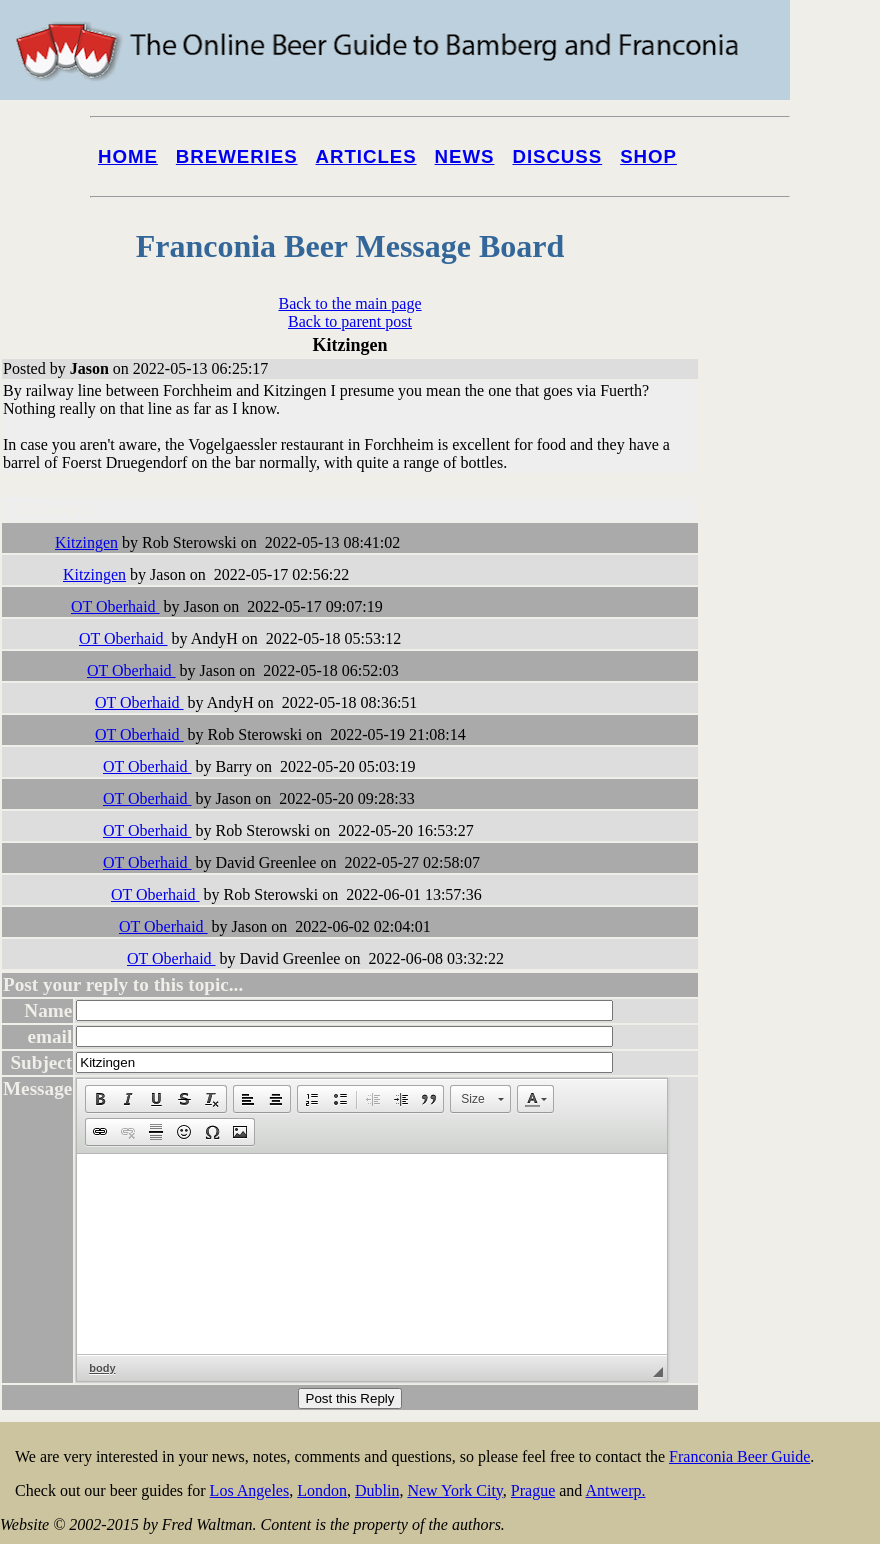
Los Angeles (250, 1490)
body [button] (102, 1368)
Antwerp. (615, 1490)
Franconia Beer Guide (739, 1456)
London (322, 1490)
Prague (533, 1490)
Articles (366, 156)
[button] (100, 1099)
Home (128, 156)
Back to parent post (350, 321)
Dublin (377, 1490)
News (465, 156)
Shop (648, 156)
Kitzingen (86, 542)
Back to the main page (349, 303)
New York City (454, 1490)
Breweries (237, 156)
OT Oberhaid (115, 606)
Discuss (557, 156)
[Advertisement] (800, 762)
